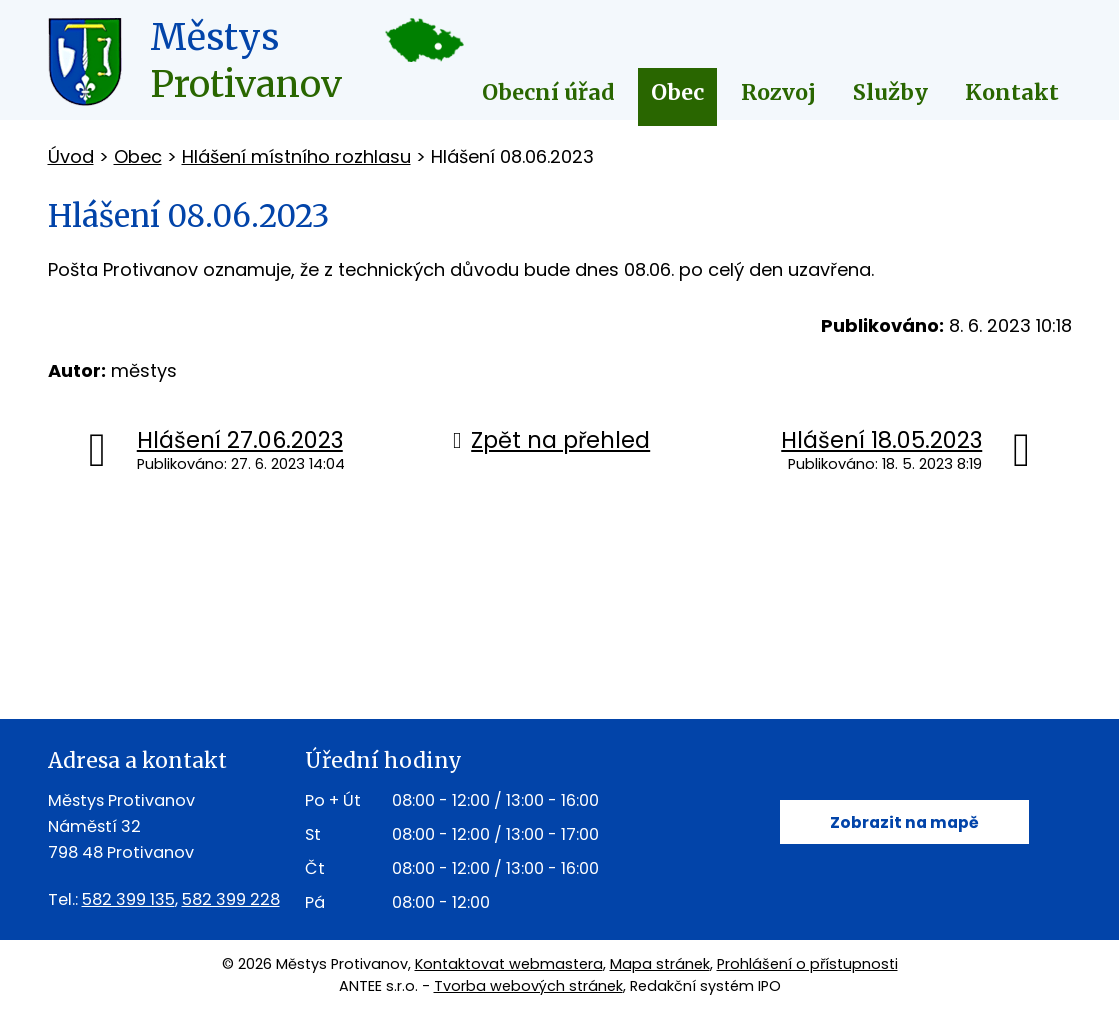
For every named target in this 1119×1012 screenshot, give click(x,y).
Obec (677, 92)
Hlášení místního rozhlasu (296, 156)
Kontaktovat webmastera (509, 964)
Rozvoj (778, 92)
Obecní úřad (548, 92)
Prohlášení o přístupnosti (807, 964)
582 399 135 (128, 899)
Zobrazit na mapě (905, 822)
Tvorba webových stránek (528, 986)
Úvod (71, 156)
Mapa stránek (660, 964)
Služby (890, 92)
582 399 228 (231, 899)
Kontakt (1012, 92)
